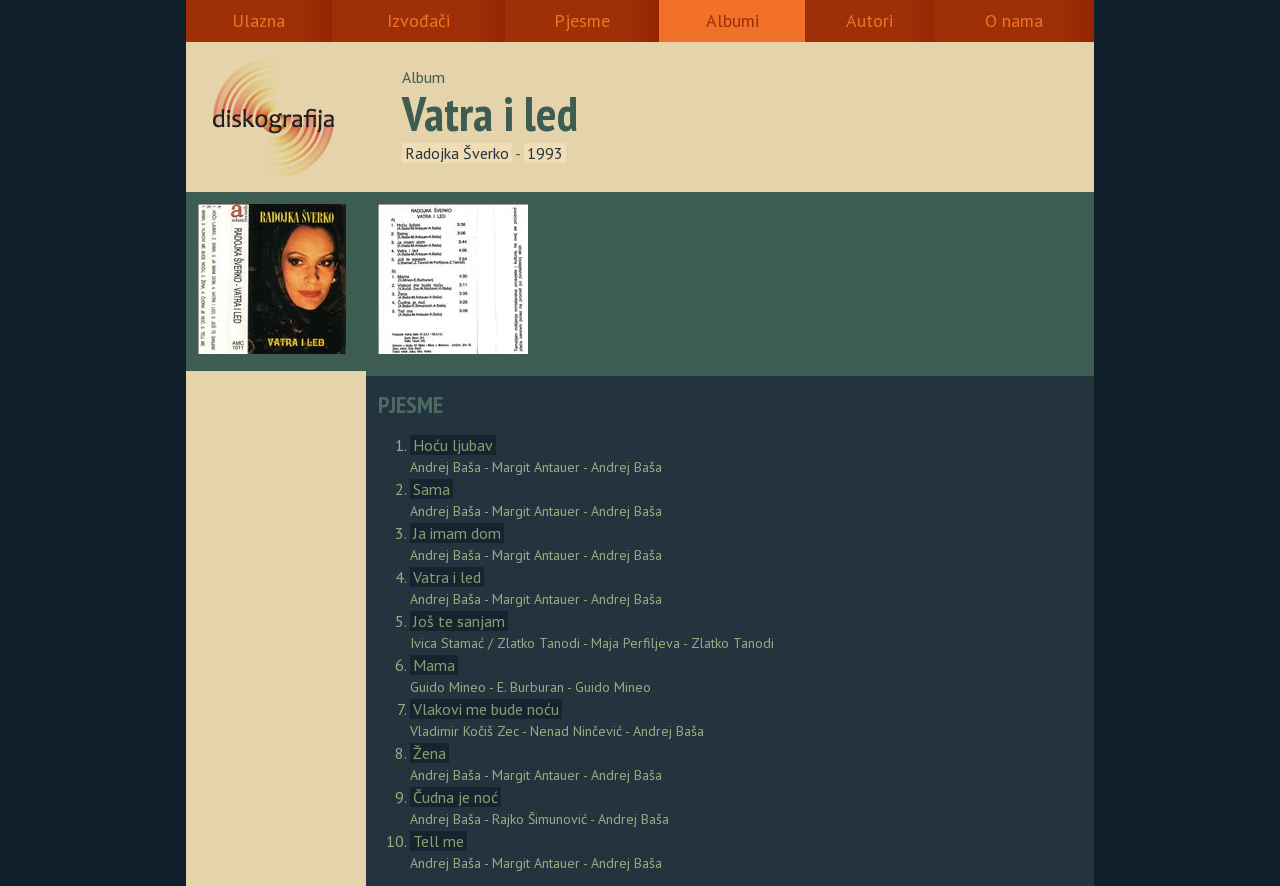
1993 (545, 153)
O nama (1014, 20)
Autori (869, 20)
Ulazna (258, 20)
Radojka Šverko (457, 153)
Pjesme (582, 20)
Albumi (732, 20)
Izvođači (418, 20)
